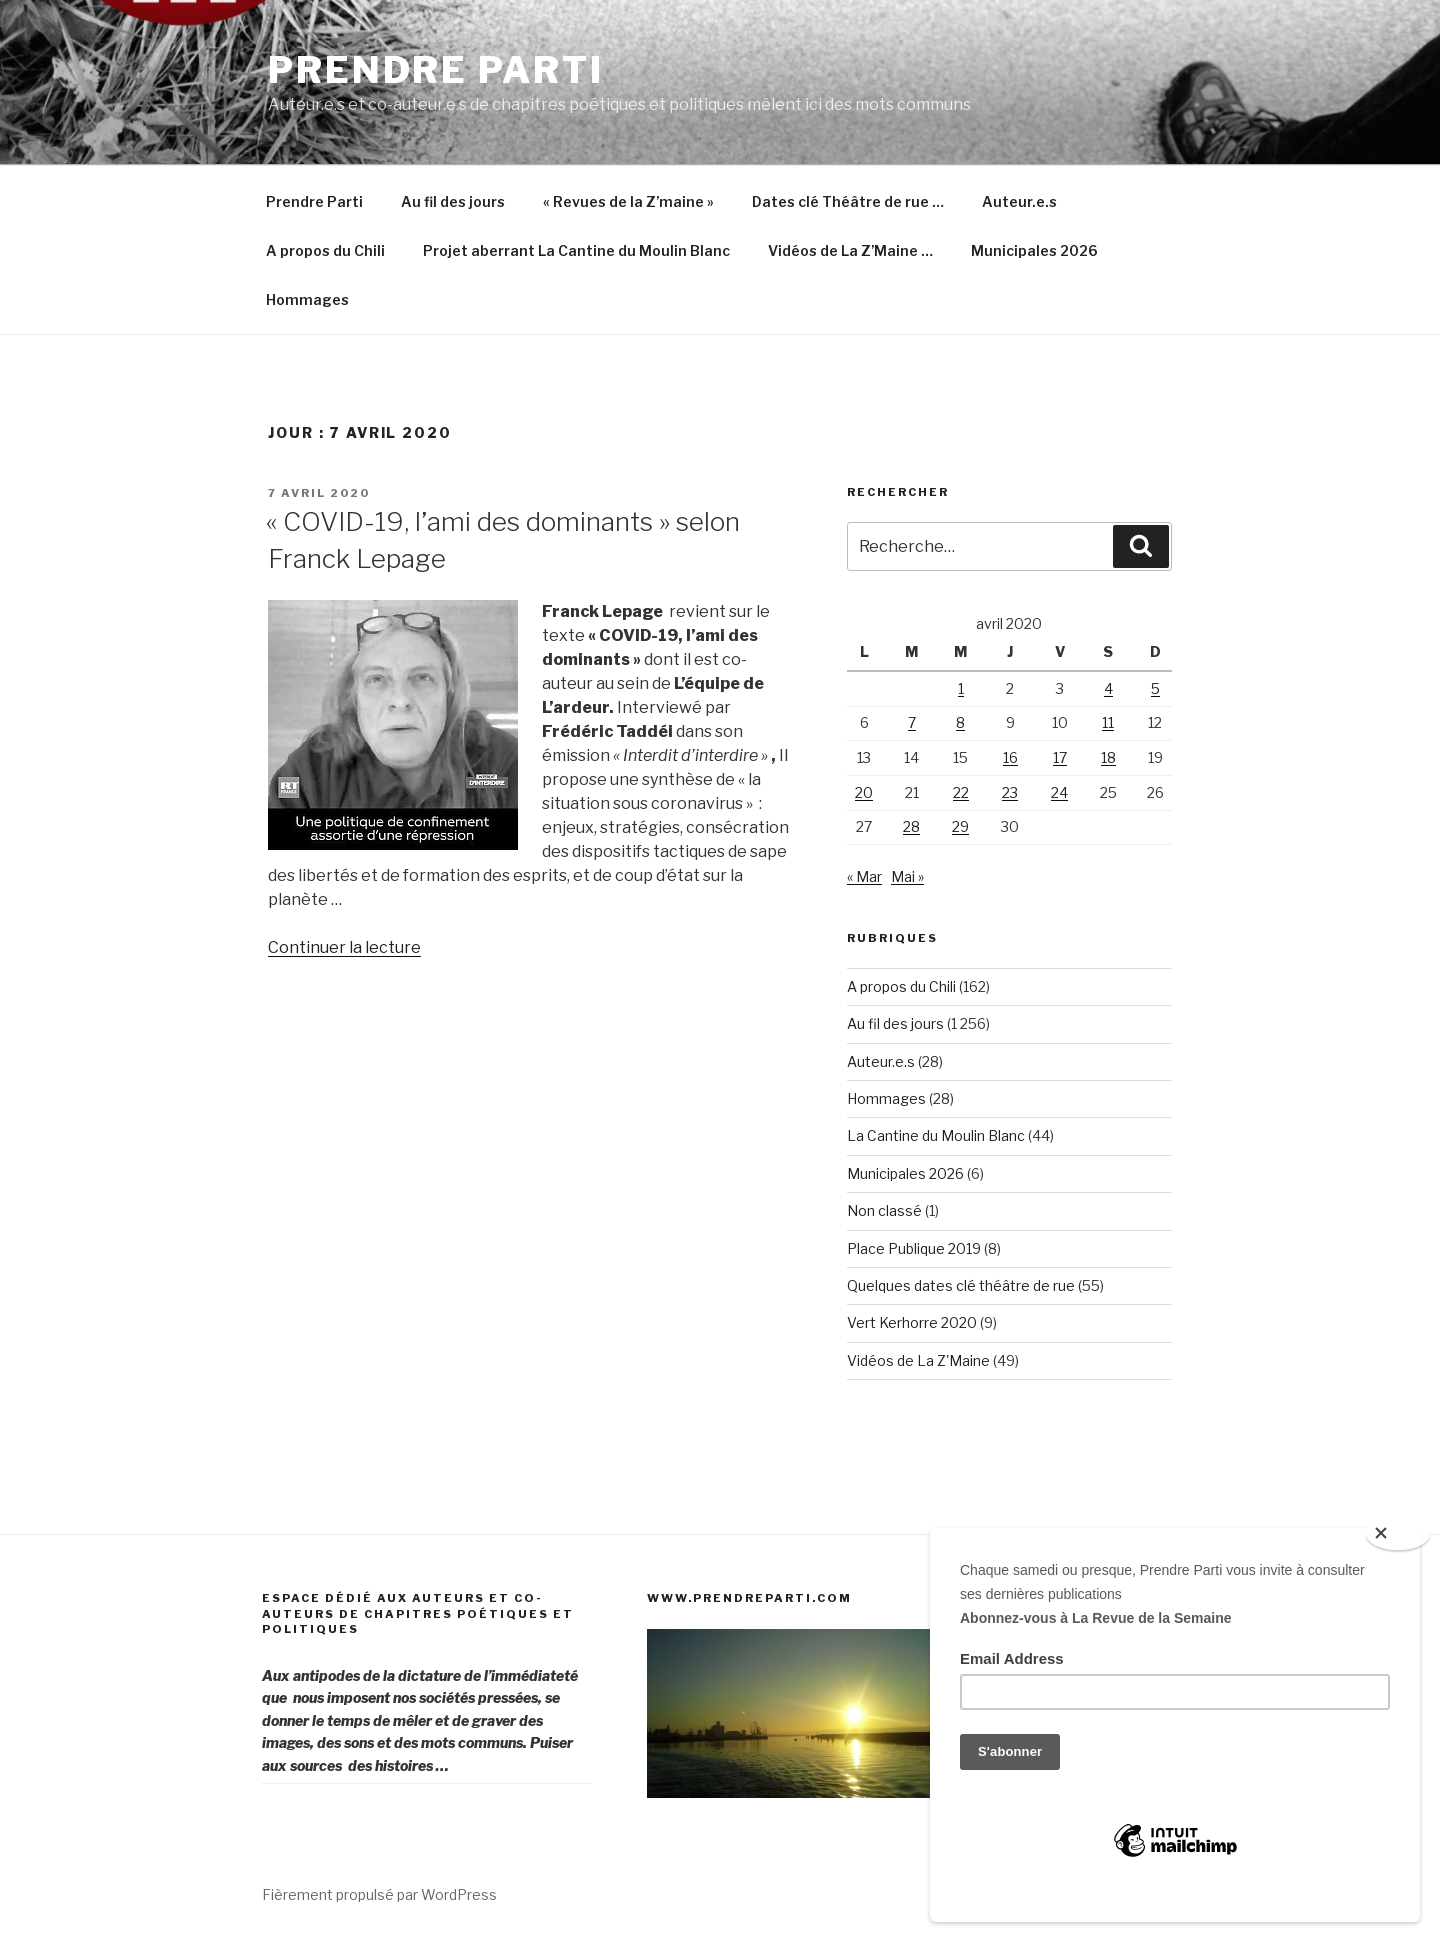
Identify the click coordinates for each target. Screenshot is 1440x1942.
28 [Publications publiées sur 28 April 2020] (911, 826)
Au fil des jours (453, 201)
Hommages (307, 299)
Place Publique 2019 (914, 1248)
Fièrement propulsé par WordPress (379, 1894)
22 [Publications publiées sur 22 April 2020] (961, 792)
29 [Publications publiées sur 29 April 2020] (960, 826)
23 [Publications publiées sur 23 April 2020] (1010, 792)
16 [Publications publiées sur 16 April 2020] (1010, 757)
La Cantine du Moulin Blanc (936, 1135)
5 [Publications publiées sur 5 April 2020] (1155, 688)
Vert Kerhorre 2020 (912, 1322)
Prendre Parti (435, 70)
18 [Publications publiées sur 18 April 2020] (1108, 757)
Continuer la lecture (344, 947)
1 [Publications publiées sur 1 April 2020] (961, 688)
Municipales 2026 (1034, 250)
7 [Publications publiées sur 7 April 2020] (912, 722)
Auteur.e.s (1019, 201)
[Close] (1398, 1534)
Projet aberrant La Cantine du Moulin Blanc (576, 250)
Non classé (884, 1210)
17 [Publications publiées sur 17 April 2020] (1060, 757)
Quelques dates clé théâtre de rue (961, 1285)
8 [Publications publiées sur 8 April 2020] (960, 722)
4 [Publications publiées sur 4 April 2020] (1108, 688)
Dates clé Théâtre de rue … (848, 201)
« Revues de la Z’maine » (628, 201)
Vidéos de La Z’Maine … (850, 250)
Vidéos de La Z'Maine (918, 1360)
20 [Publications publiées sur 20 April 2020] (864, 792)
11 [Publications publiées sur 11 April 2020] (1108, 722)
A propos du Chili (325, 250)
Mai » (907, 876)
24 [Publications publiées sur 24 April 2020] (1059, 792)
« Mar (864, 876)
